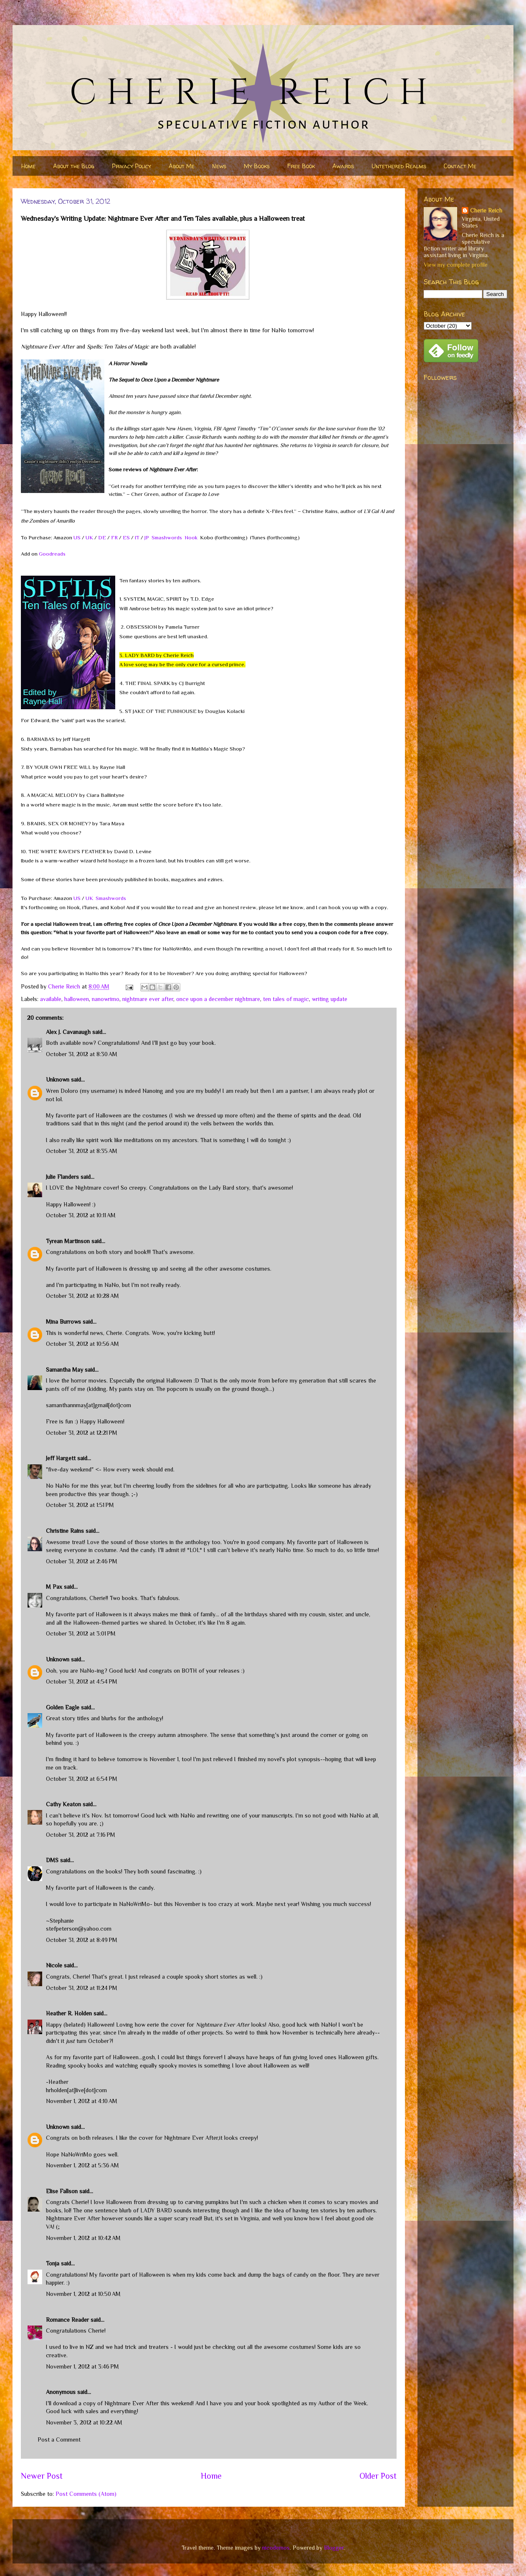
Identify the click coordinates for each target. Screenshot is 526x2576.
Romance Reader (68, 2319)
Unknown (57, 1079)
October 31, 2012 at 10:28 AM (82, 1295)
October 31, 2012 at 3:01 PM (81, 1633)
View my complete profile (456, 264)
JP (146, 537)
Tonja (52, 2263)
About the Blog (73, 166)
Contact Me (460, 166)
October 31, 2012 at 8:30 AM (81, 1054)
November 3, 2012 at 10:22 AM (84, 2422)
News (219, 166)
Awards (343, 166)
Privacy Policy (131, 166)
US (77, 537)
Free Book (301, 166)
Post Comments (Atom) (86, 2493)
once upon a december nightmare (218, 999)
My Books (257, 166)
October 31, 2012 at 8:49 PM (81, 1939)
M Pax (54, 1586)
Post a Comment (59, 2439)
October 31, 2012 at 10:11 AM (81, 1215)
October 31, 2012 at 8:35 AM (81, 1151)
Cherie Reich (486, 210)
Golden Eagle (62, 1707)
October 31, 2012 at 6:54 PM (81, 1778)
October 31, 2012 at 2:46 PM (81, 1561)
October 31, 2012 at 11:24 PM (81, 1987)
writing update (329, 999)
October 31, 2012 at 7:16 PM (80, 1834)
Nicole (54, 1965)
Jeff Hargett (61, 1458)
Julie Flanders (62, 1176)
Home (28, 166)
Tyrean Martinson (68, 1241)
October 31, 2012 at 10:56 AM (82, 1343)
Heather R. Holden (69, 2013)
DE (102, 537)
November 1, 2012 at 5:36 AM (82, 2165)
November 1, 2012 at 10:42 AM (83, 2238)
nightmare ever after (147, 999)
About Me (182, 166)
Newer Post (42, 2475)
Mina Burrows (63, 1321)
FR (114, 537)
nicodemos (276, 2547)
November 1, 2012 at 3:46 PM (82, 2366)
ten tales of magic (286, 999)
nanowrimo (105, 999)
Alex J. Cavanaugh (68, 1032)
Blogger (334, 2547)
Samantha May (64, 1369)
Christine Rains (65, 1530)
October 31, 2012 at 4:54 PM (81, 1681)
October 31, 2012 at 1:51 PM (80, 1505)
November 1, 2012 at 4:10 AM (81, 2101)
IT (137, 537)
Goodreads (52, 554)
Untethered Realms (399, 166)
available (50, 999)
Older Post (378, 2475)
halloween (76, 999)
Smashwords (167, 537)
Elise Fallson (62, 2191)
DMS (52, 1860)
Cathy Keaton (63, 1804)
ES (126, 537)
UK (89, 537)
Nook (191, 537)
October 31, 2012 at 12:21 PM (81, 1432)
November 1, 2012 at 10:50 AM (83, 2293)
